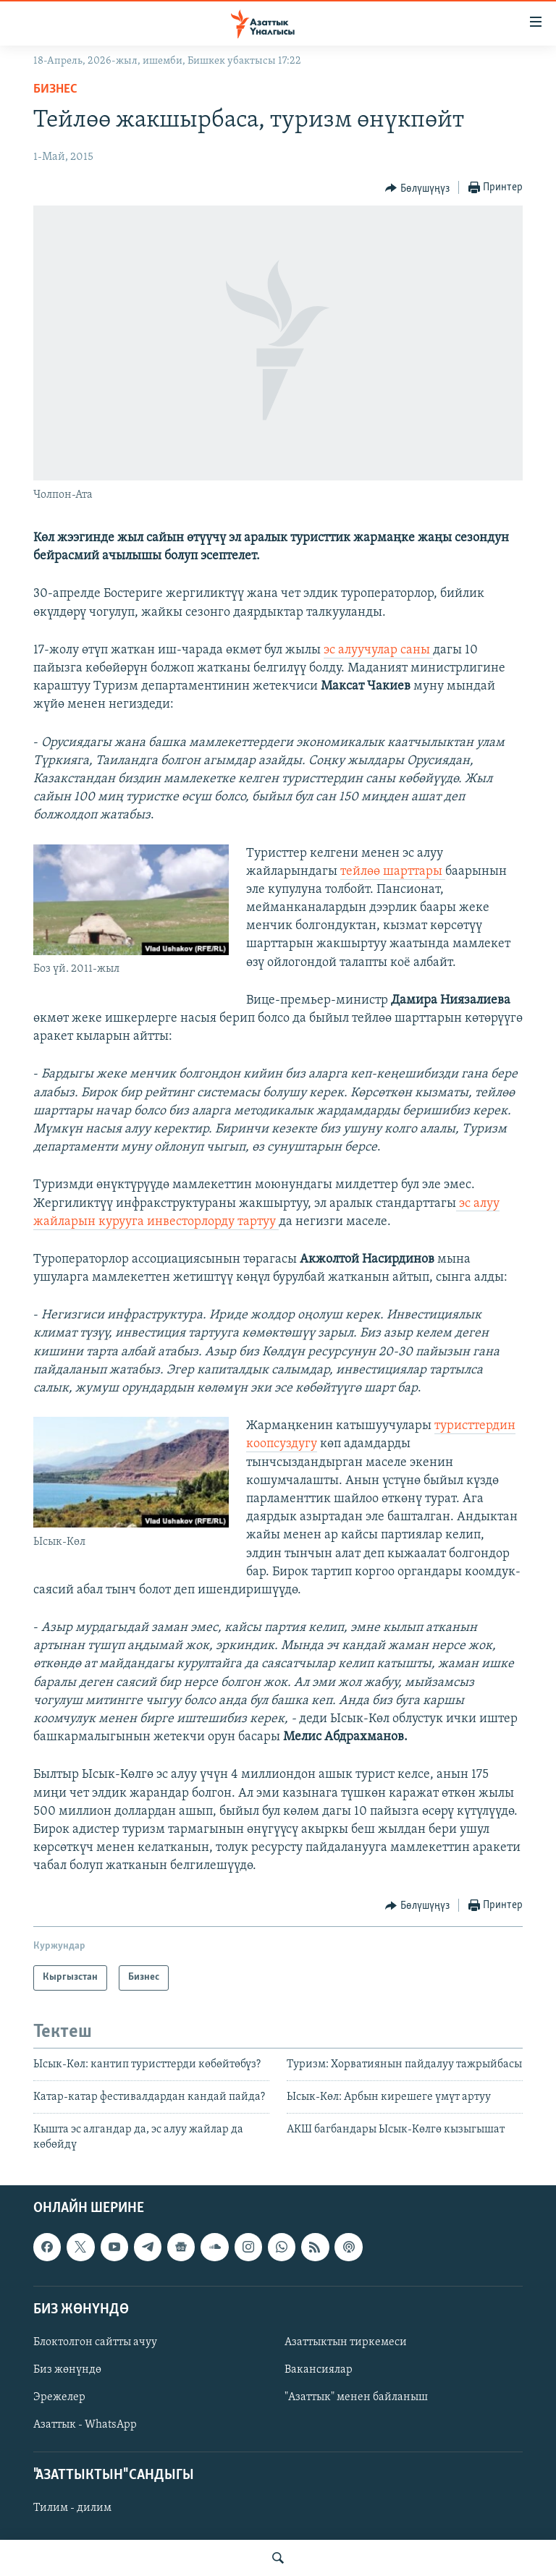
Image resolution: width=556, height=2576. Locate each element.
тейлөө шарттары (392, 871)
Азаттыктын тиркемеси (346, 2342)
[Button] (417, 188)
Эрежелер (59, 2397)
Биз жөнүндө (67, 2370)
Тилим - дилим (72, 2508)
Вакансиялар (319, 2370)
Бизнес (55, 89)
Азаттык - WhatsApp (85, 2425)
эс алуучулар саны (378, 650)
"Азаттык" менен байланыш (356, 2397)
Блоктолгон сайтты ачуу (95, 2342)
